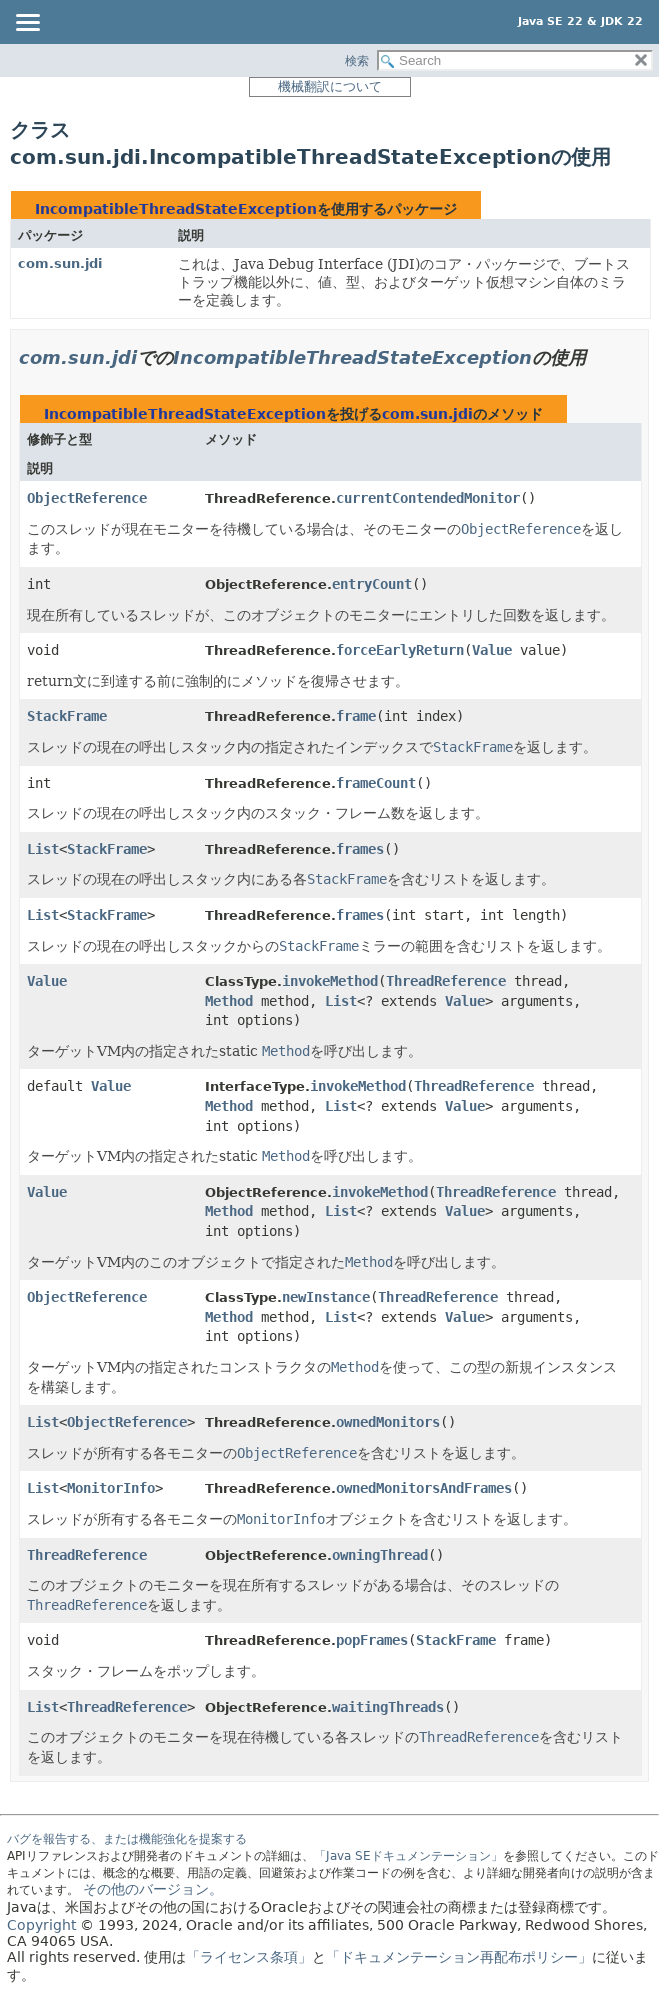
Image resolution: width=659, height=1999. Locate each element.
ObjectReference (87, 498)
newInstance (326, 1297)
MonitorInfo (111, 1488)
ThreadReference (446, 981)
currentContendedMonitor (428, 498)
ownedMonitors (388, 1422)
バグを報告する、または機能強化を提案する (127, 1839)
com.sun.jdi (60, 263)
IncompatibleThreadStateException (176, 209)
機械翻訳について (330, 86)
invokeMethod (330, 981)
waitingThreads (388, 1707)
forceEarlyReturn (400, 650)
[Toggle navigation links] (27, 24)
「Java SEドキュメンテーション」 (408, 1856)
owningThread (380, 1555)
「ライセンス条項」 (249, 1957)
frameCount (376, 783)
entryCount (372, 584)
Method (229, 1001)
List (43, 849)
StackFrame (67, 716)
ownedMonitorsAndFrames (424, 1488)
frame (356, 716)
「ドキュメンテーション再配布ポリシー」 (459, 1957)
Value (492, 650)
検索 (357, 61)
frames (360, 849)
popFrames (372, 1640)
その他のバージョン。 (153, 1889)
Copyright (41, 1925)
